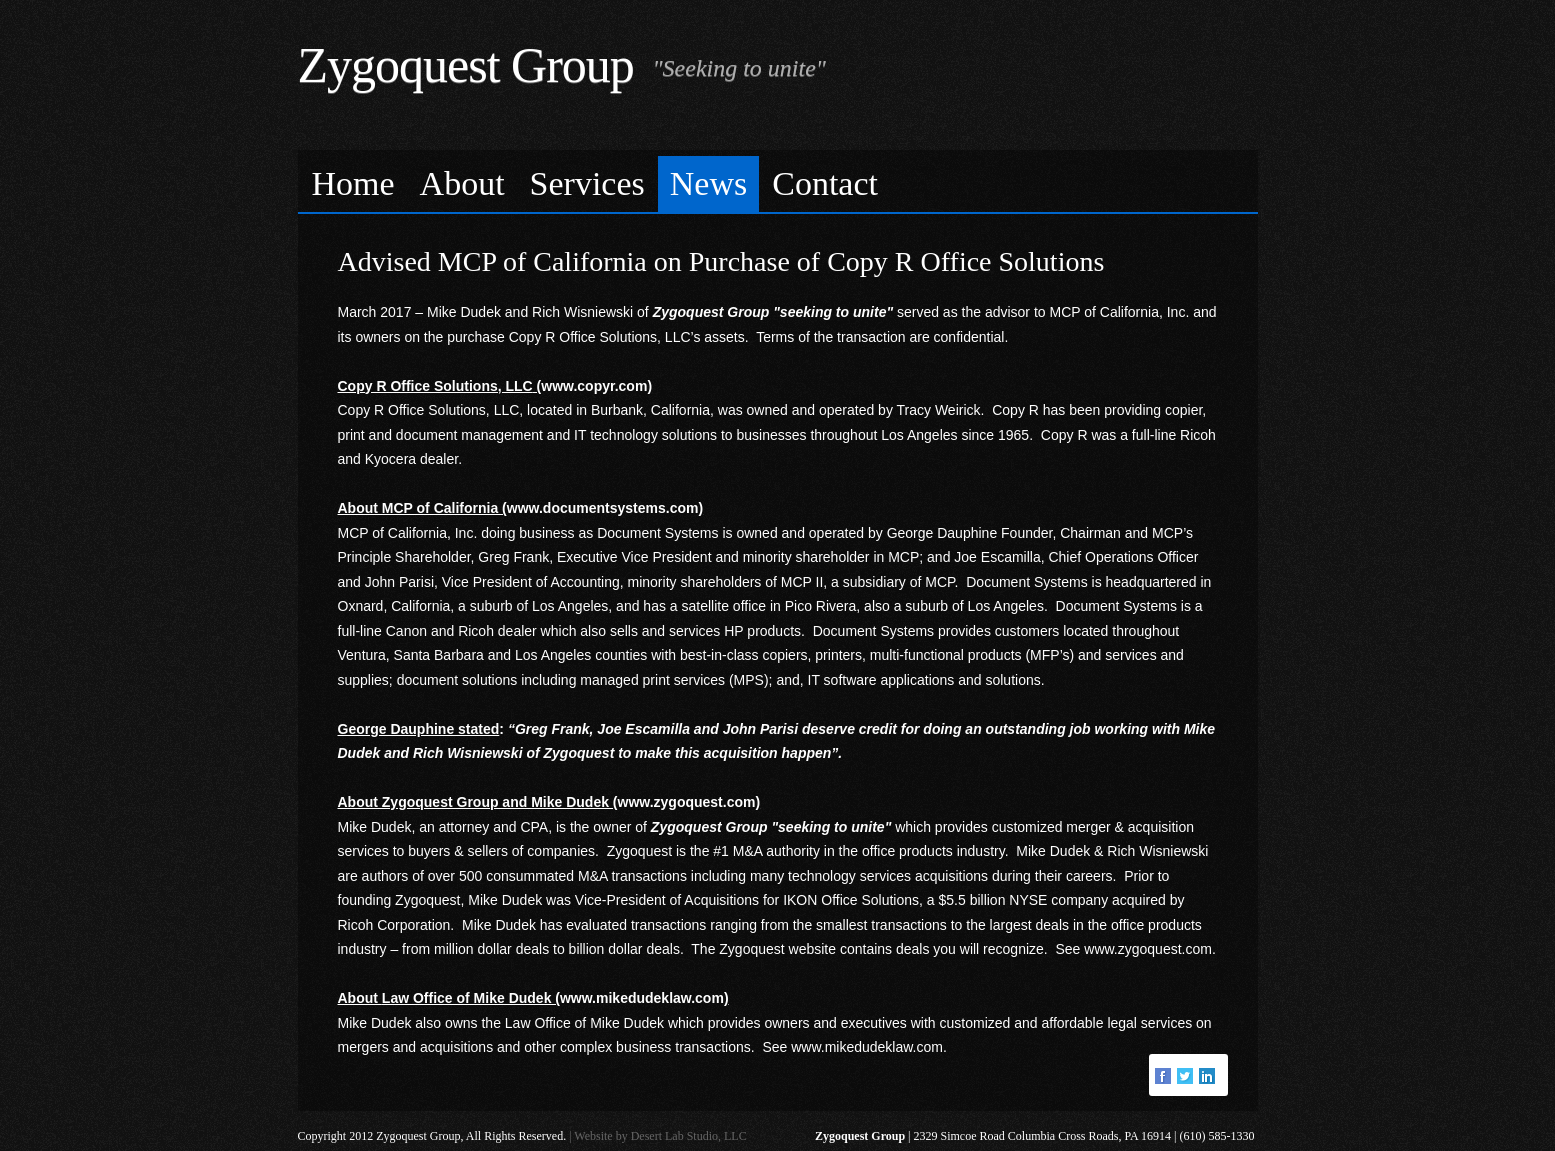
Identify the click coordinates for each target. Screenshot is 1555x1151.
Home (353, 183)
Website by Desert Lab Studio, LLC (660, 1136)
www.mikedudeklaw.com (867, 1047)
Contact (825, 183)
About (462, 183)
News (708, 183)
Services (587, 183)
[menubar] (778, 181)
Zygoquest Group (466, 65)
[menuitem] (354, 184)
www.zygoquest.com (1148, 949)
